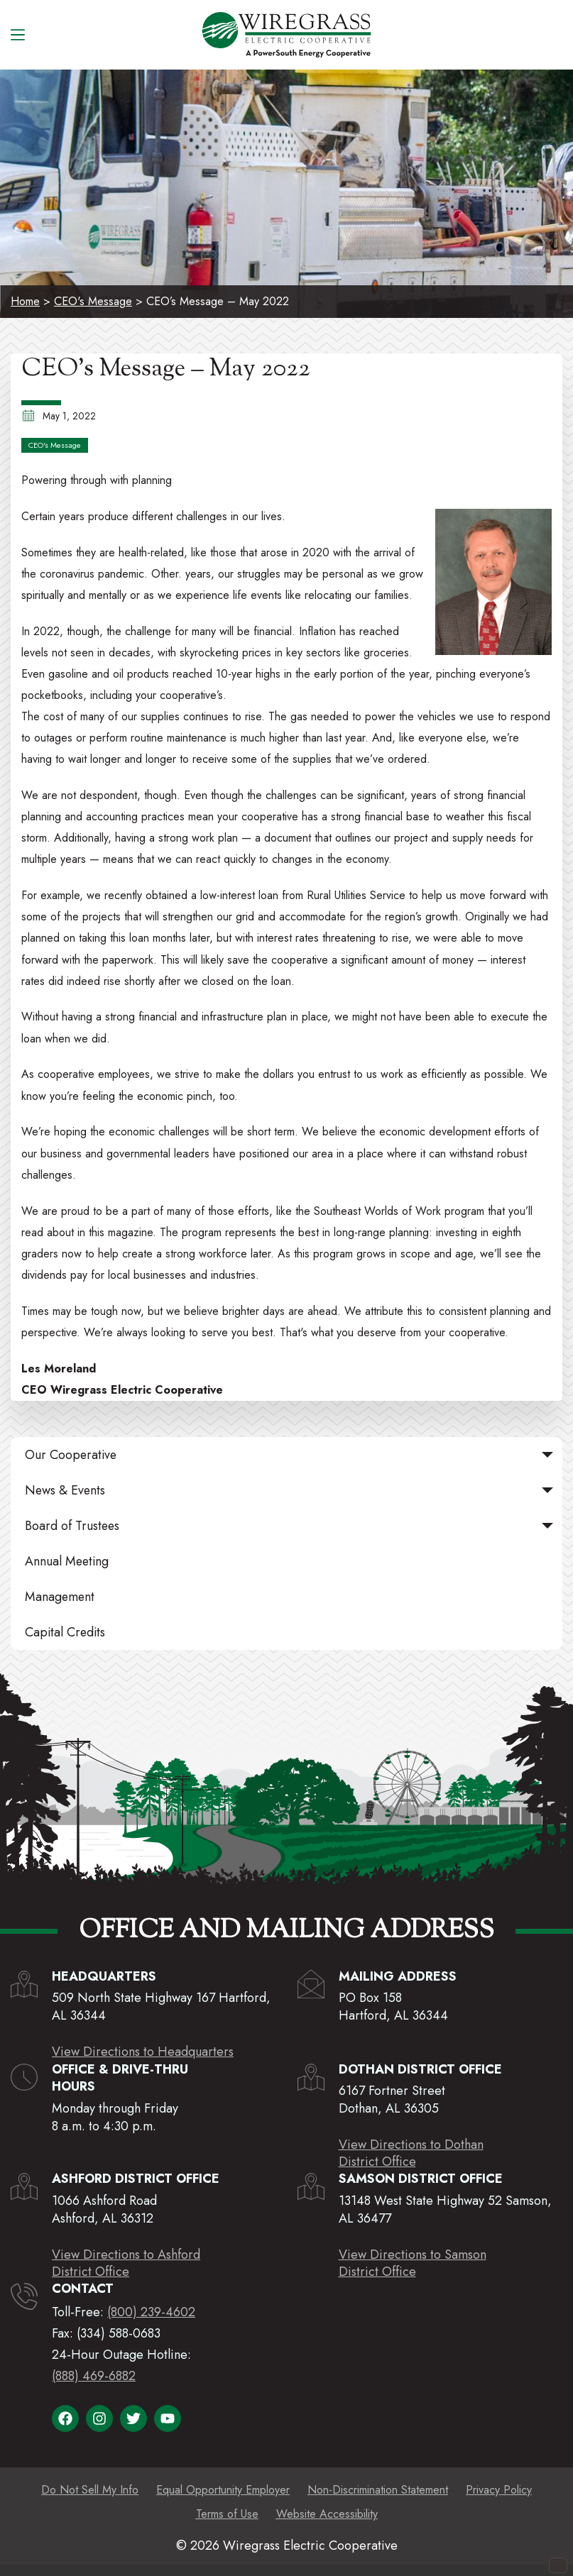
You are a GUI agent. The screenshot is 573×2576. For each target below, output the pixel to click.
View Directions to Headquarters (143, 2051)
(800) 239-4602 (151, 2312)
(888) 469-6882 (94, 2376)
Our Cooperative (292, 1455)
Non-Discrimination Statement (377, 2490)
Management (59, 1596)
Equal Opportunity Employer (223, 2490)
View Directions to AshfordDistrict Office (126, 2263)
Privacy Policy (499, 2490)
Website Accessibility (327, 2514)
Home (25, 301)
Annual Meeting (67, 1561)
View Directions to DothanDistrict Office (411, 2153)
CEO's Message (93, 301)
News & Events (292, 1490)
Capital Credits (65, 1632)
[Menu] (18, 35)
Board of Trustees (292, 1525)
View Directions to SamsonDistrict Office (412, 2263)
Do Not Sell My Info (89, 2490)
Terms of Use (227, 2514)
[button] (547, 1455)
